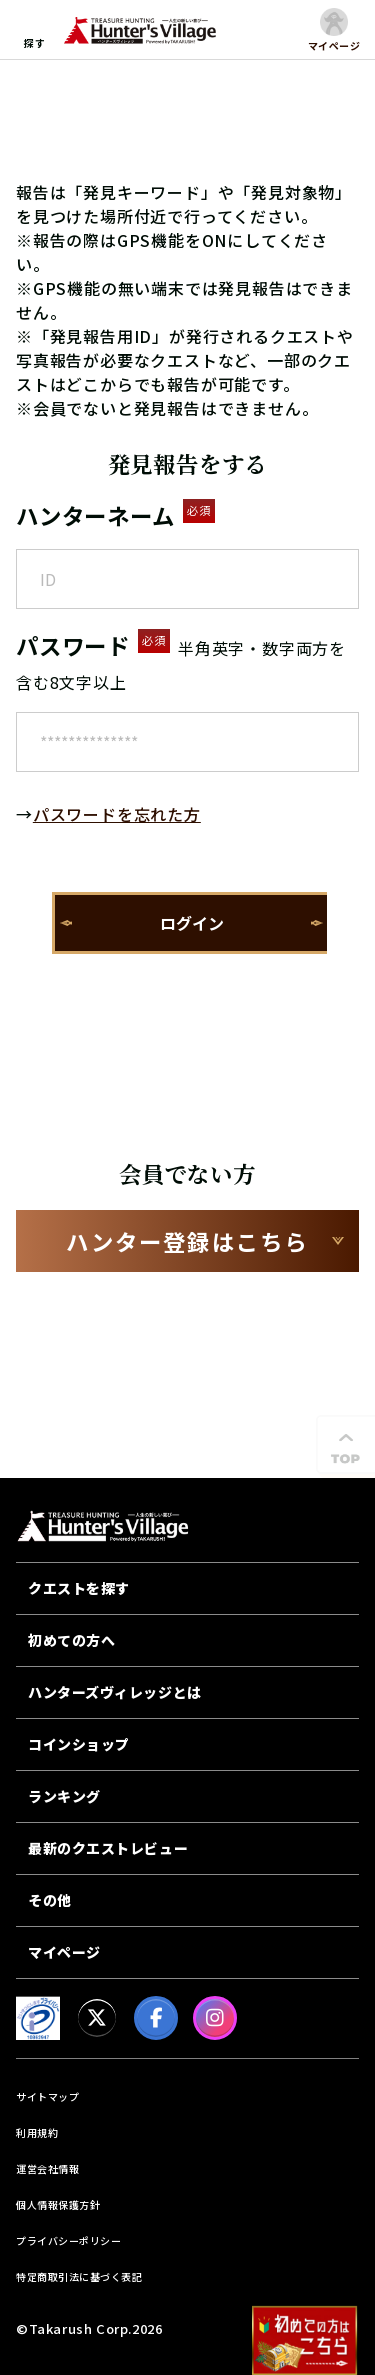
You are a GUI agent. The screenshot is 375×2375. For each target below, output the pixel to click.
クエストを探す (79, 1588)
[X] (97, 2018)
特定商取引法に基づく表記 (79, 2276)
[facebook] (156, 2018)
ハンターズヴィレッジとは (115, 1692)
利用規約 (37, 2132)
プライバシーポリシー (68, 2240)
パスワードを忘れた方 (117, 814)
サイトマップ (47, 2096)
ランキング (64, 1796)
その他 (50, 1900)
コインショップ (79, 1744)
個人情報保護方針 (58, 2204)
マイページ (64, 1952)
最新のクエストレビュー (108, 1848)
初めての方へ (71, 1640)
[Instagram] (215, 2018)
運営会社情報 (47, 2168)
